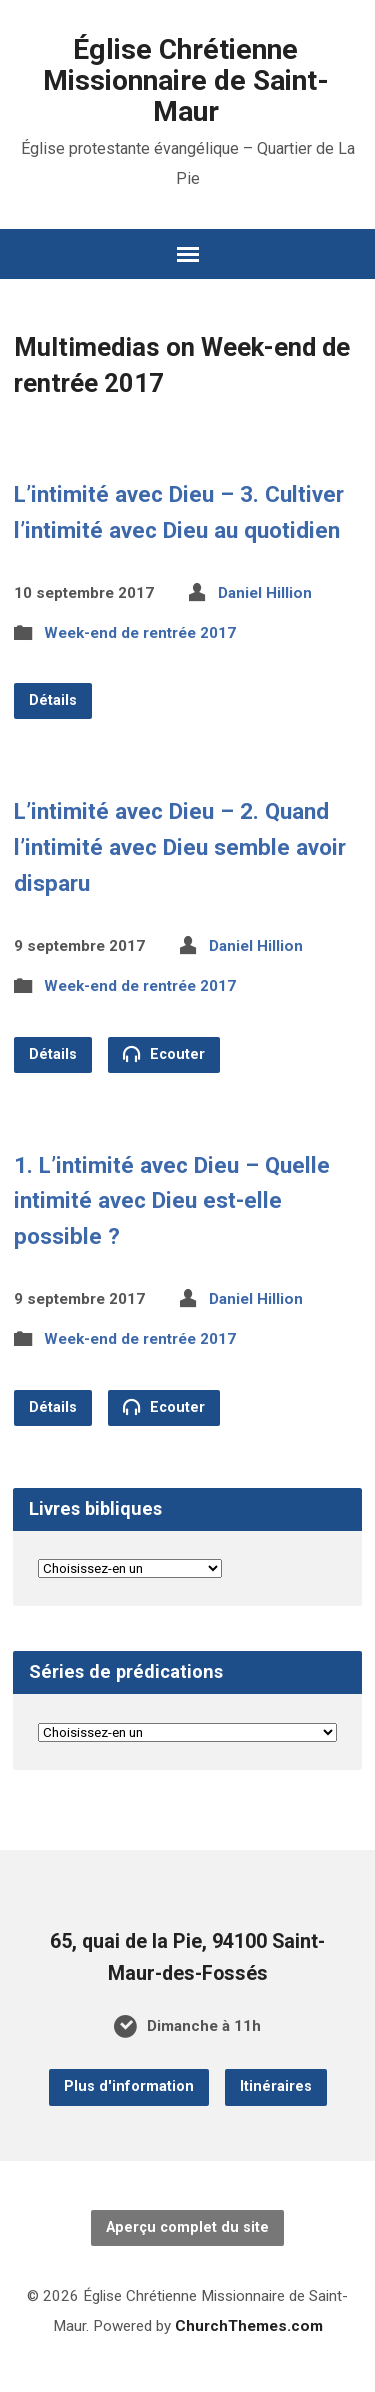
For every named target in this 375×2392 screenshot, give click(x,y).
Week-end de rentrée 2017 (140, 633)
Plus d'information (129, 2086)
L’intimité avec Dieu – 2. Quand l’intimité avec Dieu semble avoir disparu (180, 847)
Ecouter (164, 1054)
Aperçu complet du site (187, 2227)
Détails (53, 700)
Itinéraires (276, 2086)
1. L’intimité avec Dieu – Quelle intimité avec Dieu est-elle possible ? (172, 1201)
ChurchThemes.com (249, 2326)
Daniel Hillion (265, 593)
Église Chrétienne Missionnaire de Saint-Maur (186, 80)
